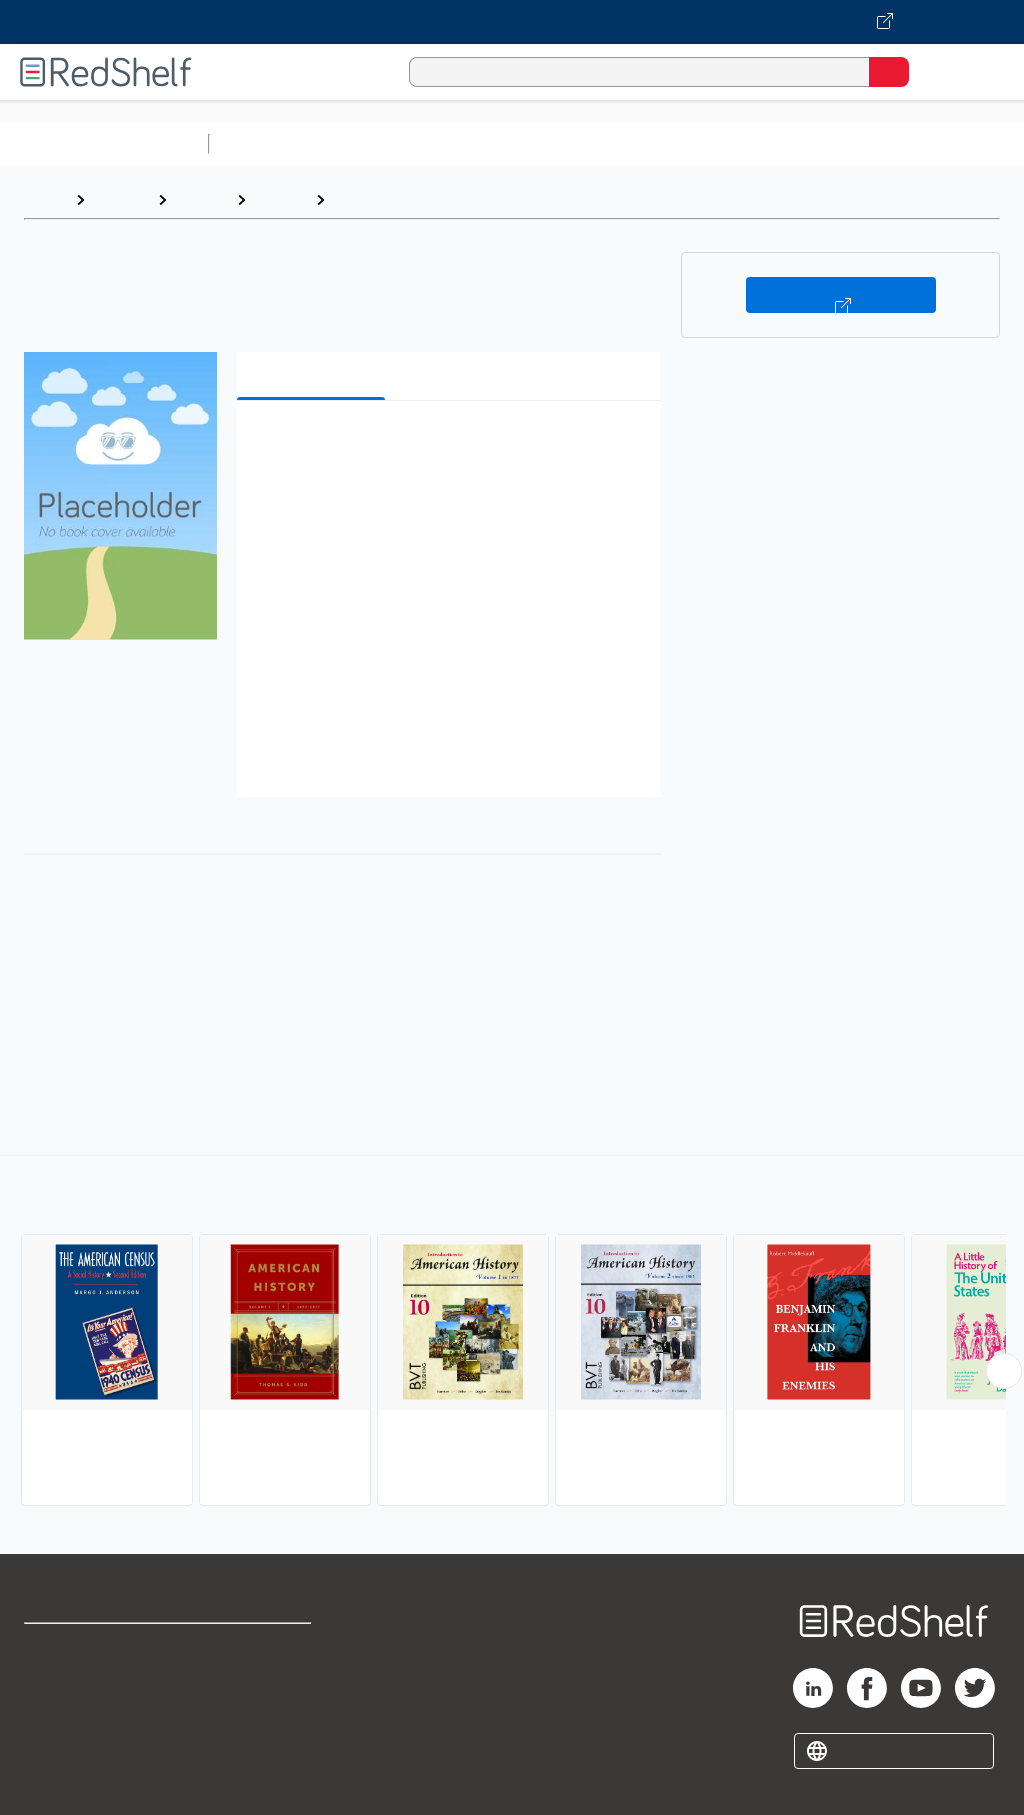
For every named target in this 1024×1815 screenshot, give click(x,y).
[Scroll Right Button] (1004, 1371)
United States (385, 199)
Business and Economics (776, 143)
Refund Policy (264, 1691)
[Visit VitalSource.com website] (512, 22)
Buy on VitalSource (841, 295)
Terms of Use (262, 1647)
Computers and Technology (571, 143)
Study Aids (270, 143)
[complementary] (512, 1333)
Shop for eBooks (83, 1647)
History (201, 199)
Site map (55, 1779)
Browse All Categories (104, 143)
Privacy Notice (75, 1735)
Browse (121, 199)
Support (51, 1691)
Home (45, 199)
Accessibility (260, 1735)
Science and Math (392, 143)
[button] (447, 446)
